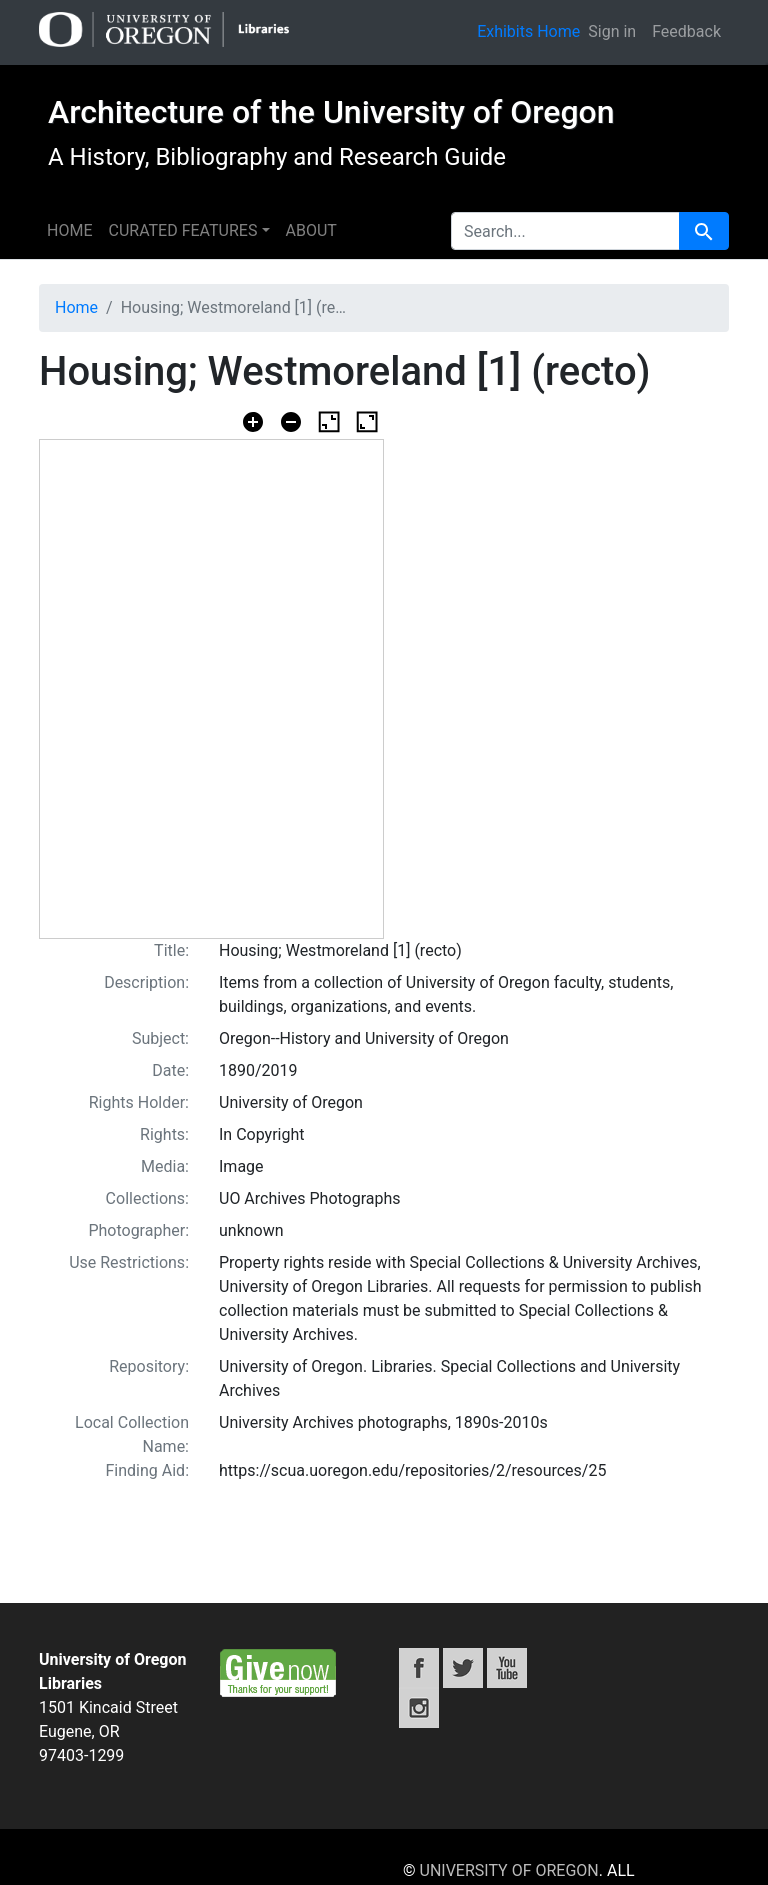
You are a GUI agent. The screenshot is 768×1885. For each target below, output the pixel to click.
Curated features (182, 230)
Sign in (612, 31)
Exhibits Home (528, 31)
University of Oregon (509, 1870)
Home (69, 230)
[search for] (565, 231)
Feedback (686, 31)
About (311, 230)
